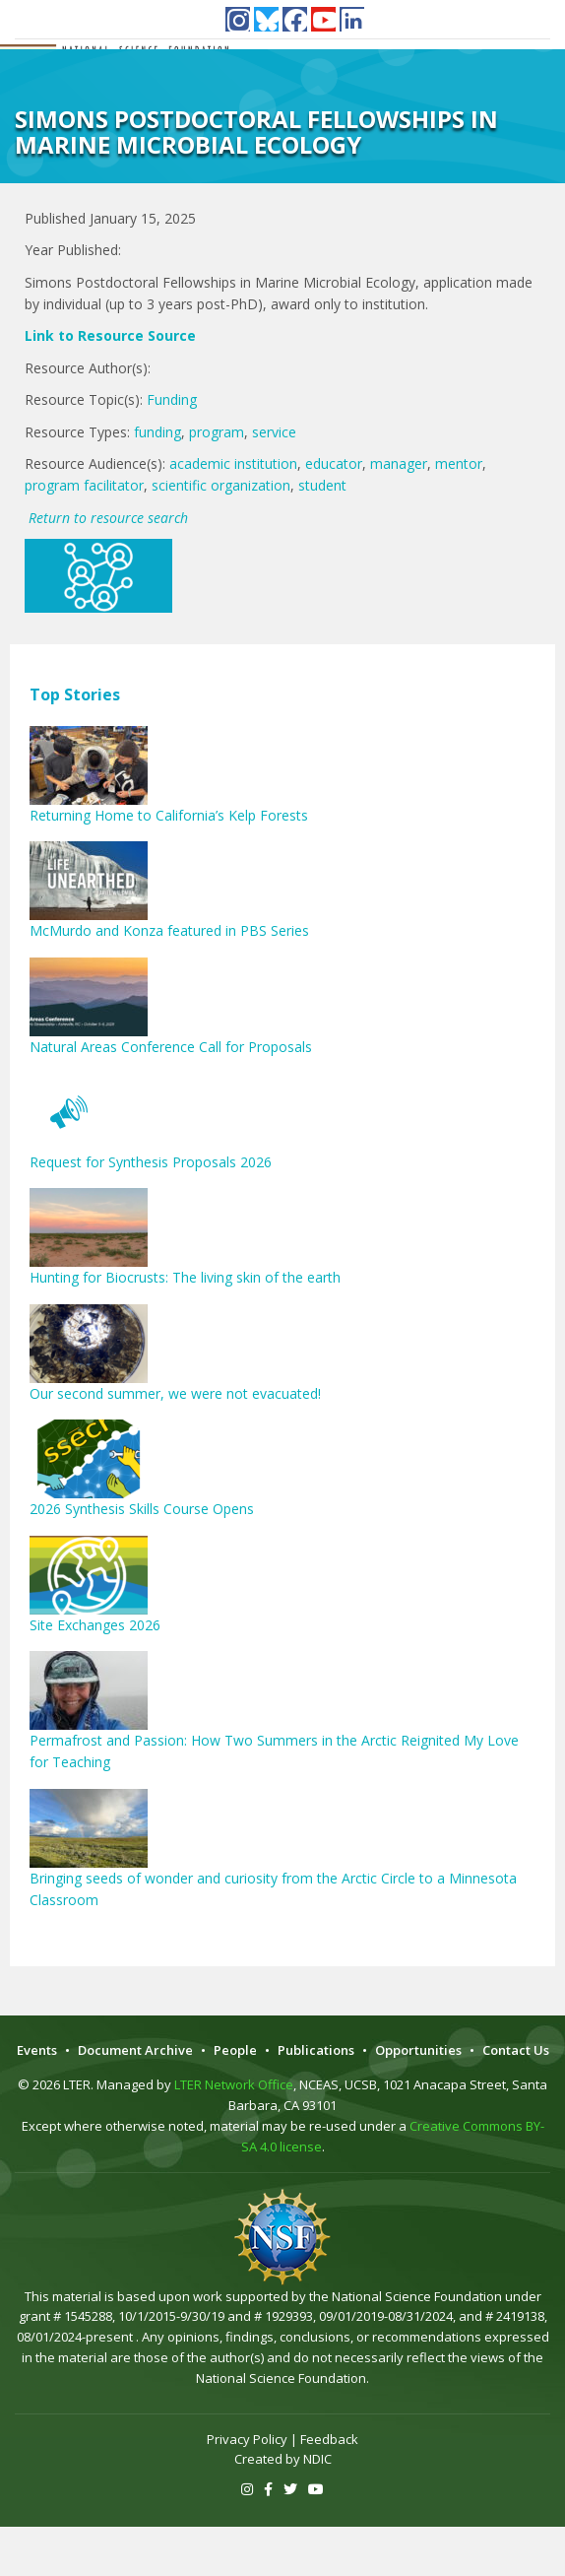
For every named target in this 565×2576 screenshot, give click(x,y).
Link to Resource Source (110, 335)
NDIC (317, 2459)
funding (157, 432)
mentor (458, 463)
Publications (316, 2050)
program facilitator (84, 485)
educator (333, 463)
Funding (172, 399)
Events (37, 2050)
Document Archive (135, 2050)
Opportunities (418, 2050)
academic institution (233, 463)
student (322, 485)
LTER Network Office (233, 2084)
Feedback (329, 2439)
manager (398, 463)
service (274, 432)
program (216, 432)
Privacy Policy (247, 2439)
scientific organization (221, 485)
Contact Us (515, 2050)
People (235, 2050)
